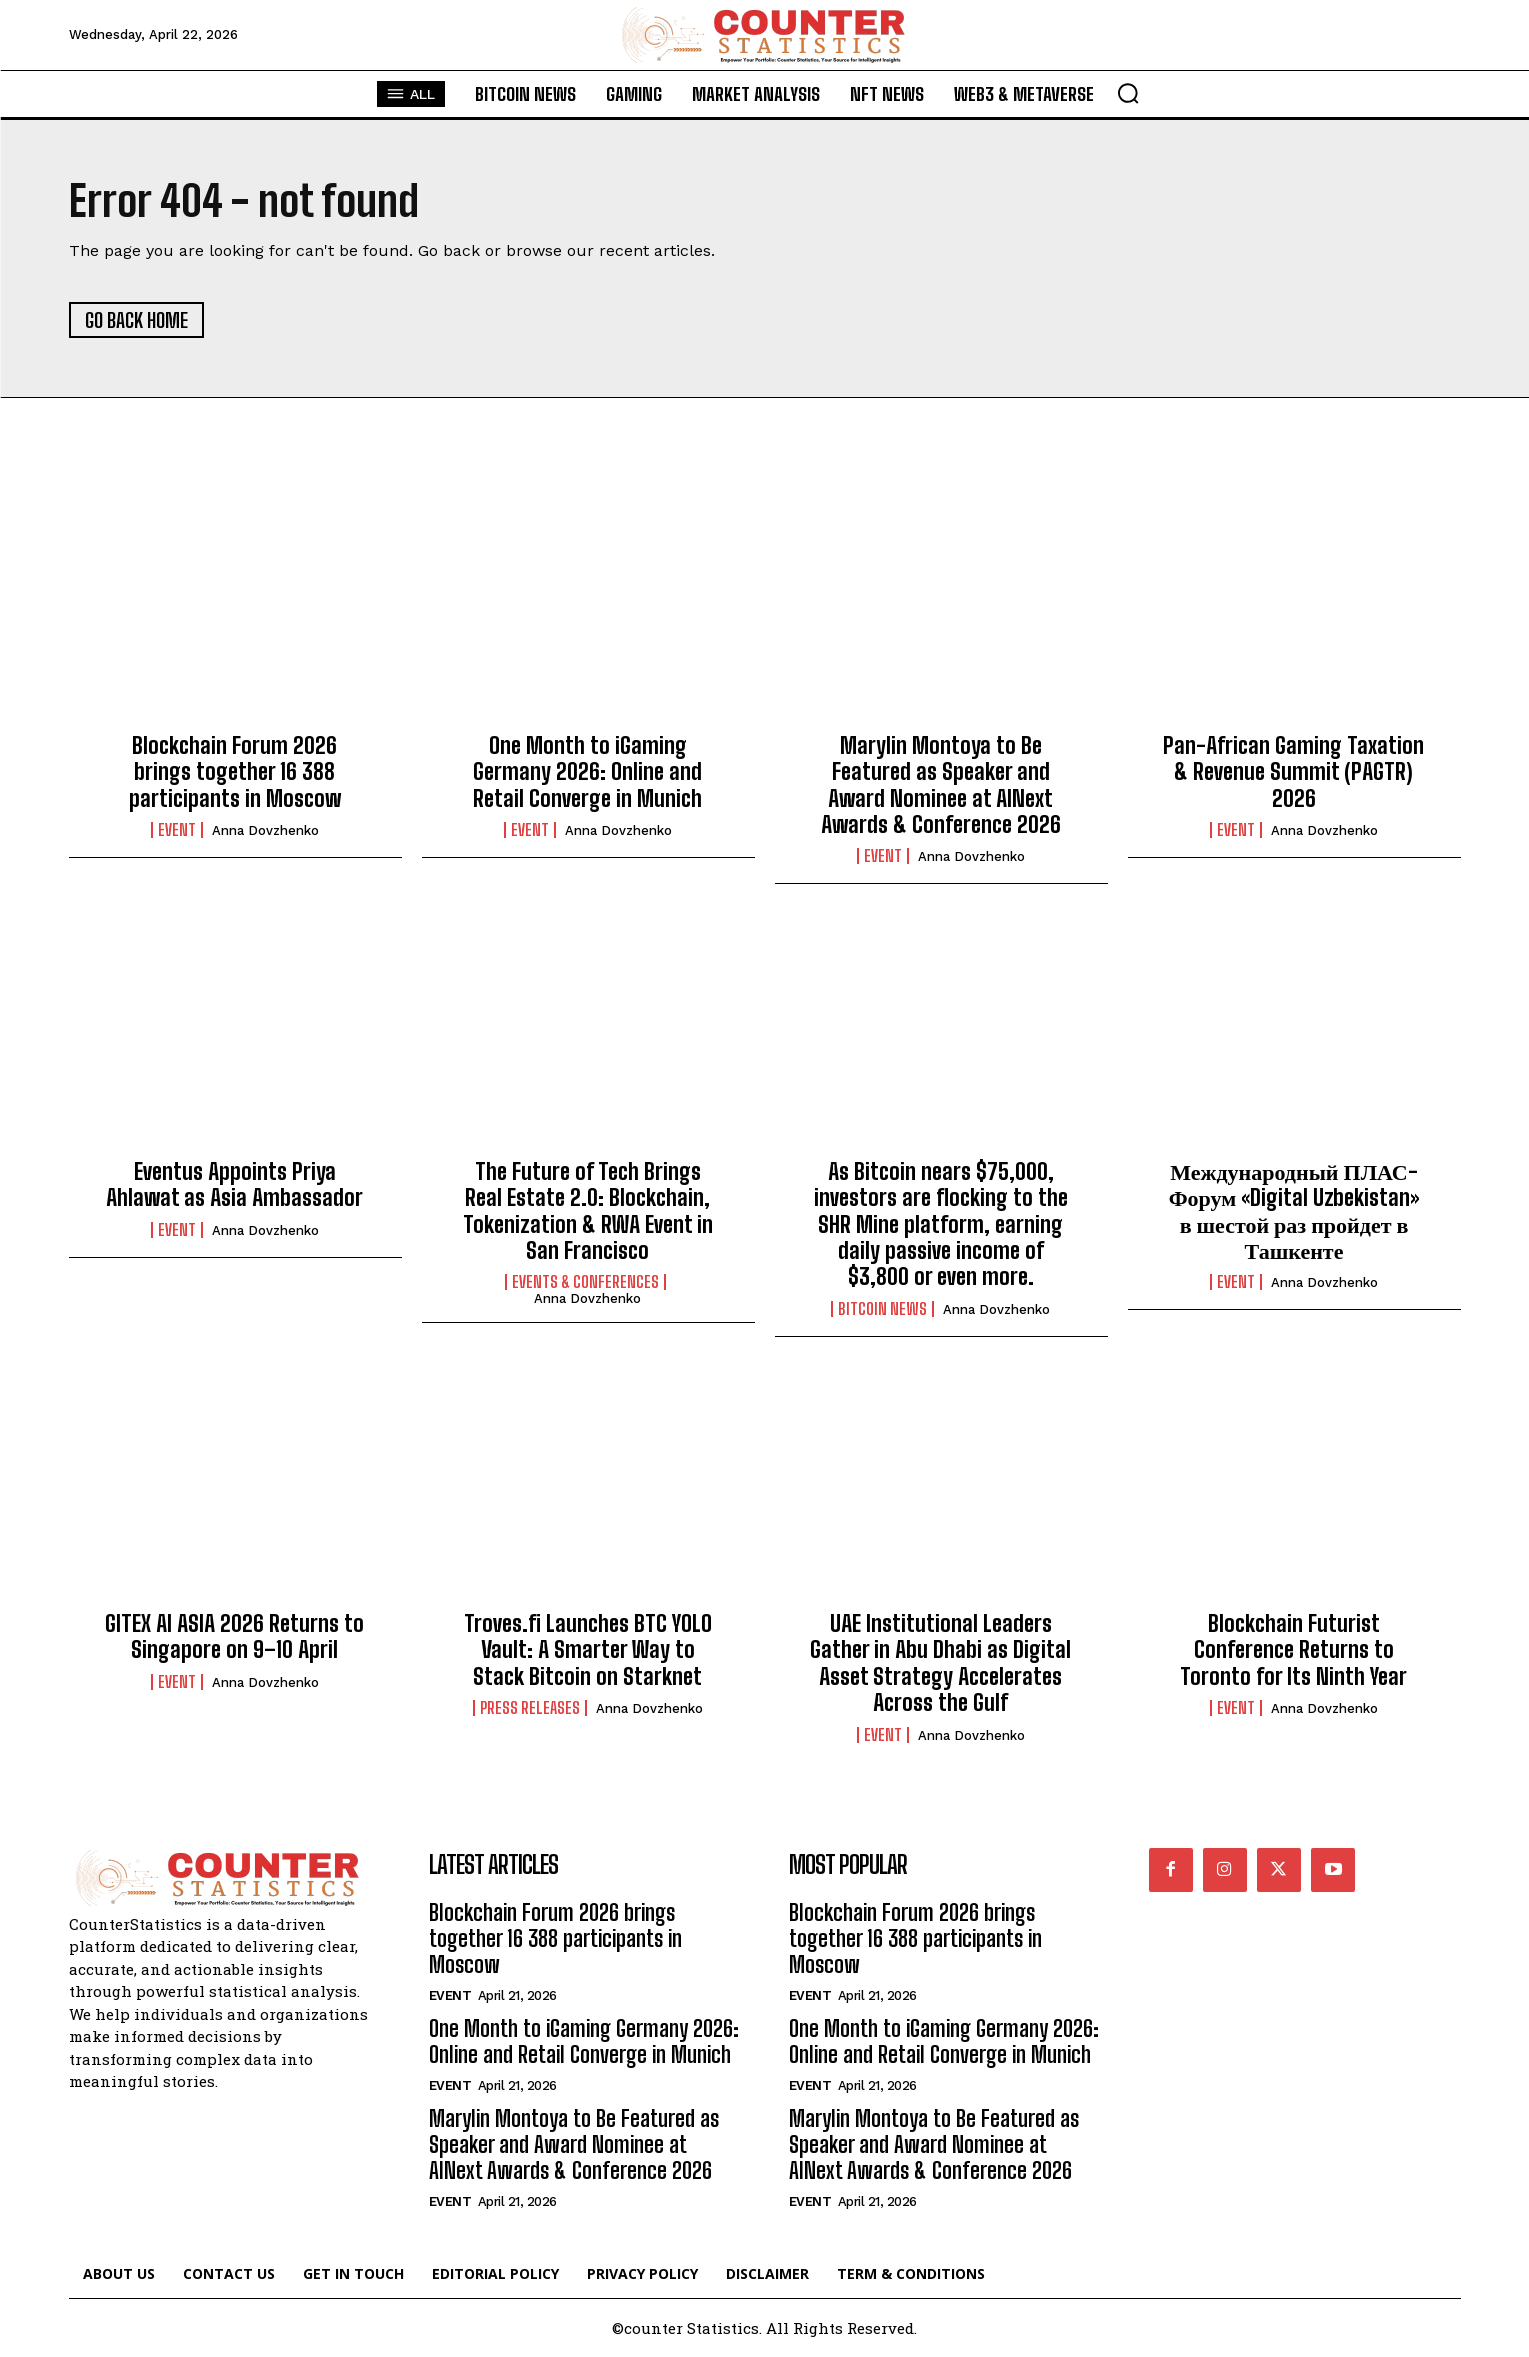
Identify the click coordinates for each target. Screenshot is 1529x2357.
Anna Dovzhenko (265, 830)
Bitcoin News (882, 1309)
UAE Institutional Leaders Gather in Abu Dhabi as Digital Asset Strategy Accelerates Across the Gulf (940, 1663)
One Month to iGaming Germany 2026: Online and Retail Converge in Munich (587, 772)
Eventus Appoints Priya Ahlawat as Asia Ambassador (234, 1184)
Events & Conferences (585, 1282)
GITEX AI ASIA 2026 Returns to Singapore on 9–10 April (234, 1636)
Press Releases (530, 1708)
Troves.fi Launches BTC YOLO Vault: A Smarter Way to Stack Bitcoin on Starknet (588, 1650)
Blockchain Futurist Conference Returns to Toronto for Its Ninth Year (1293, 1650)
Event (177, 830)
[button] (1128, 93)
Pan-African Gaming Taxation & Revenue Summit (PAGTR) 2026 (1293, 772)
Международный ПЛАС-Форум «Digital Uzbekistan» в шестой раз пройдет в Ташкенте (1294, 1211)
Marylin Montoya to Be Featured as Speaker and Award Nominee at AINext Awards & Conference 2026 (941, 785)
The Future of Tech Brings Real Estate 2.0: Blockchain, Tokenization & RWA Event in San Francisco (588, 1211)
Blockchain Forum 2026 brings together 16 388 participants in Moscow (235, 772)
